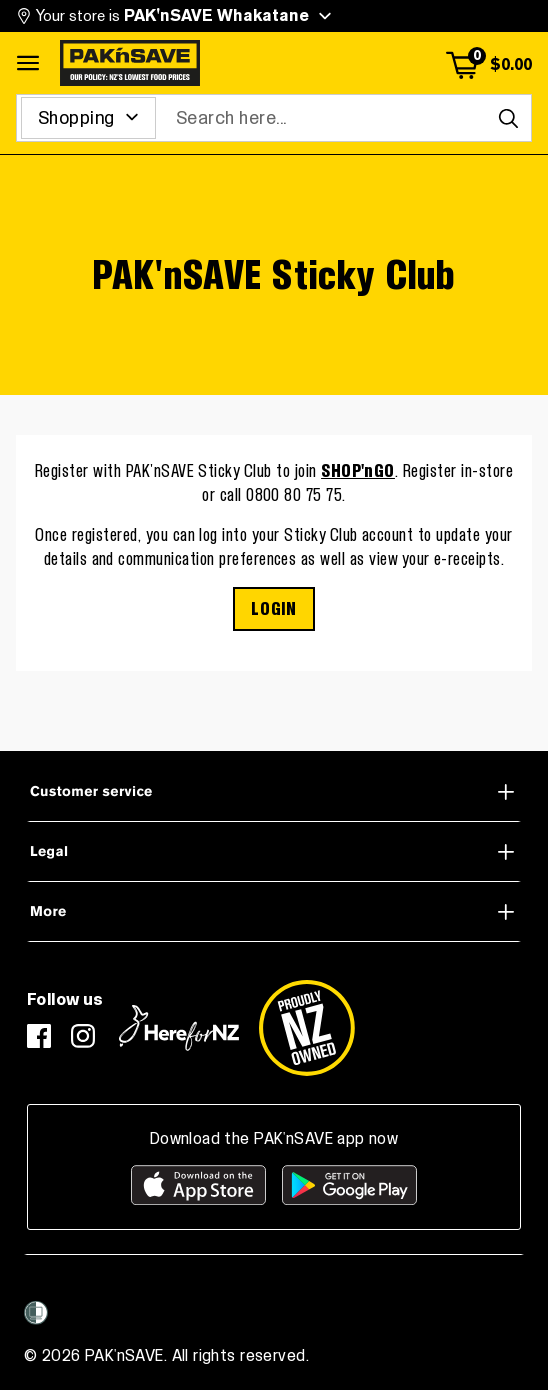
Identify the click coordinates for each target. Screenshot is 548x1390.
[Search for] (88, 118)
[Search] (508, 118)
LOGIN (273, 609)
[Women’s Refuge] (36, 1313)
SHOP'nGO (358, 471)
